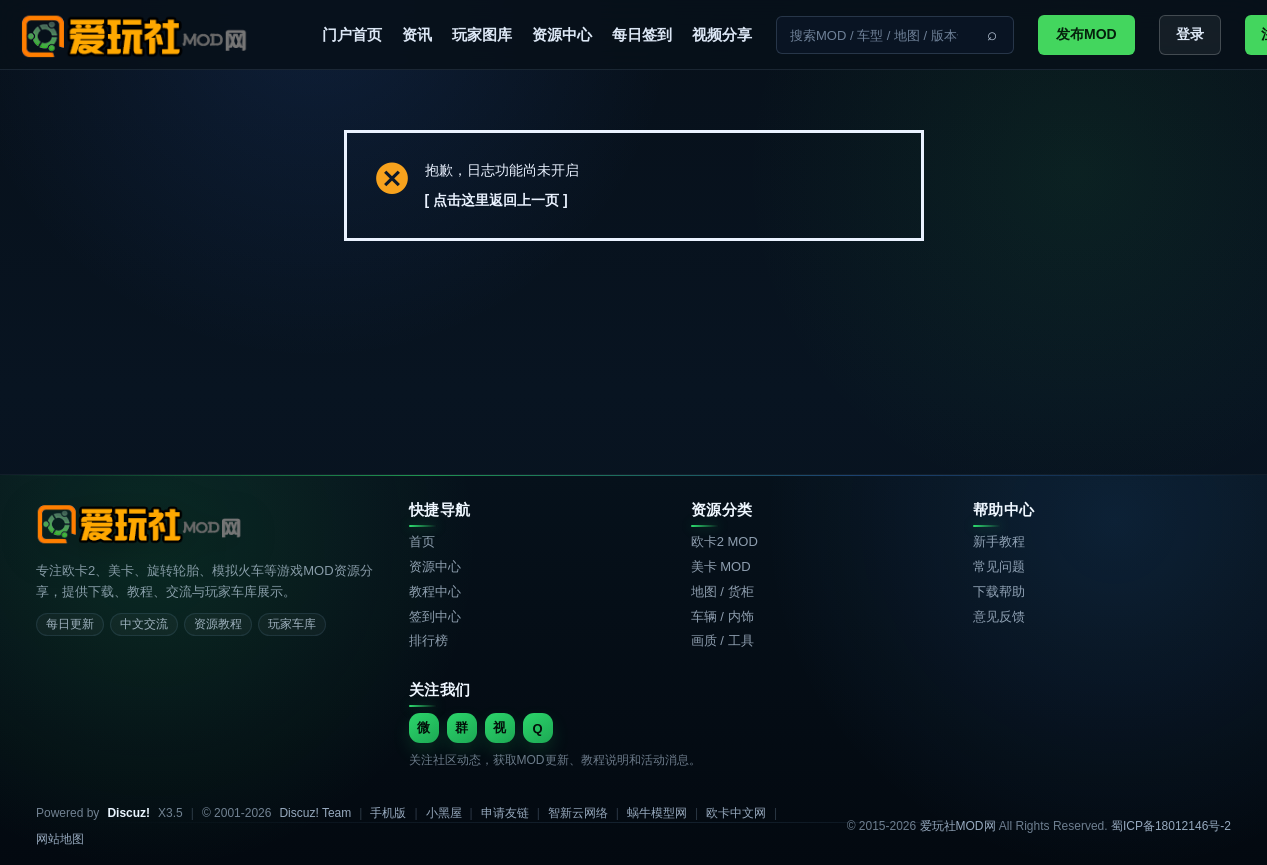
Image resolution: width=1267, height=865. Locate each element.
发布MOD (1086, 34)
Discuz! (128, 813)
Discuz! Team (315, 813)
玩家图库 (482, 34)
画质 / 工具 (722, 640)
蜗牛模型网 (657, 813)
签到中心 (435, 616)
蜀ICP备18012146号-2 (1171, 826)
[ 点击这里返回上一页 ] (496, 200)
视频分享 (722, 34)
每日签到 (642, 34)
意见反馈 (999, 616)
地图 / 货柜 (722, 591)
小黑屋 (444, 813)
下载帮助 (999, 591)
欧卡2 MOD (724, 541)
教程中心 (435, 591)
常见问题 (999, 566)
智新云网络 (578, 813)
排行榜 (428, 640)
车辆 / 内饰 (722, 616)
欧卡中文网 (736, 813)
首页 (422, 541)
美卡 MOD (721, 566)
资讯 (417, 34)
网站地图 (60, 839)
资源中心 (562, 34)
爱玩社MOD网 (958, 826)
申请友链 (505, 813)
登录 (1190, 34)
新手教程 (999, 541)
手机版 (388, 813)
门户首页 (352, 34)
